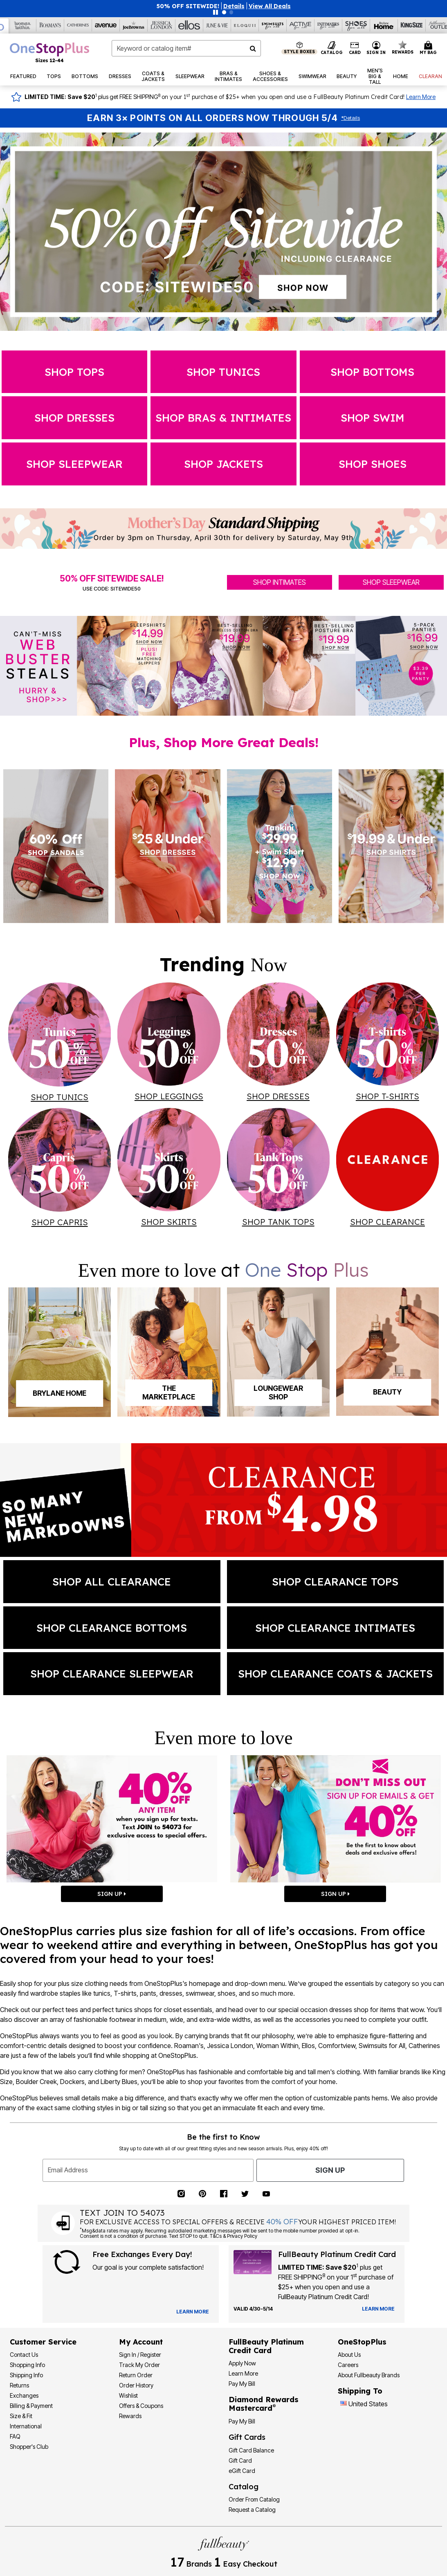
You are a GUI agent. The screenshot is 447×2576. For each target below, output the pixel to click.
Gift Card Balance (251, 2450)
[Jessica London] (161, 25)
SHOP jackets (223, 463)
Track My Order (139, 2364)
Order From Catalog (254, 2499)
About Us (349, 2354)
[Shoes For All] (356, 25)
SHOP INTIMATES (279, 582)
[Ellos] (189, 25)
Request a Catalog (252, 2509)
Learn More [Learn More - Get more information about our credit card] (243, 2373)
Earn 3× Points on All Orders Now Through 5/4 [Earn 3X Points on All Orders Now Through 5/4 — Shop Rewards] (212, 117)
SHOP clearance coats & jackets (335, 1673)
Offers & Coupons (141, 2405)
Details (350, 118)
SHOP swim (372, 417)
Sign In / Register (140, 2354)
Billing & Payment (31, 2405)
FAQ (15, 2436)
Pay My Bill (242, 2383)
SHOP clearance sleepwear (111, 1673)
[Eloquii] (245, 25)
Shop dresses (74, 417)
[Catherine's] (78, 25)
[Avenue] (106, 25)
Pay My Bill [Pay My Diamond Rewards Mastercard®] (242, 2421)
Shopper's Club (29, 2446)
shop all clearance (111, 1581)
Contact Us (24, 2354)
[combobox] (186, 48)
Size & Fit (21, 2415)
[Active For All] (300, 25)
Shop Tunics (223, 371)
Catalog (243, 2486)
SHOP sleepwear (74, 463)
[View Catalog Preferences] (192, 2311)
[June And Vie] (217, 25)
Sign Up (330, 2170)
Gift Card (240, 2460)
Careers (348, 2364)
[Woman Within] (22, 25)
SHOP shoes (373, 463)
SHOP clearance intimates (335, 1627)
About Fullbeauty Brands (369, 2375)
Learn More (421, 96)
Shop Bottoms (372, 371)
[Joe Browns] (134, 25)
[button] (234, 6)
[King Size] (412, 25)
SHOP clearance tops (335, 1581)
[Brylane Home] (384, 25)
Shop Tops (74, 371)
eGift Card (242, 2470)
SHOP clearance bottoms (111, 1627)
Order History (136, 2385)
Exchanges (24, 2395)
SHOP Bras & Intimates (223, 417)
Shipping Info (26, 2375)
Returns (19, 2385)
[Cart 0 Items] (429, 48)
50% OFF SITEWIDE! (188, 6)
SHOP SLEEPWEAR (391, 582)
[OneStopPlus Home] (49, 52)
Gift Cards (247, 2437)
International (26, 2426)
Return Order (136, 2375)
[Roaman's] (50, 25)
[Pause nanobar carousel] (215, 12)
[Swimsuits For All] (273, 25)
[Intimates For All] (328, 25)
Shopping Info (27, 2364)
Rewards (130, 2415)
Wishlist (128, 2395)
